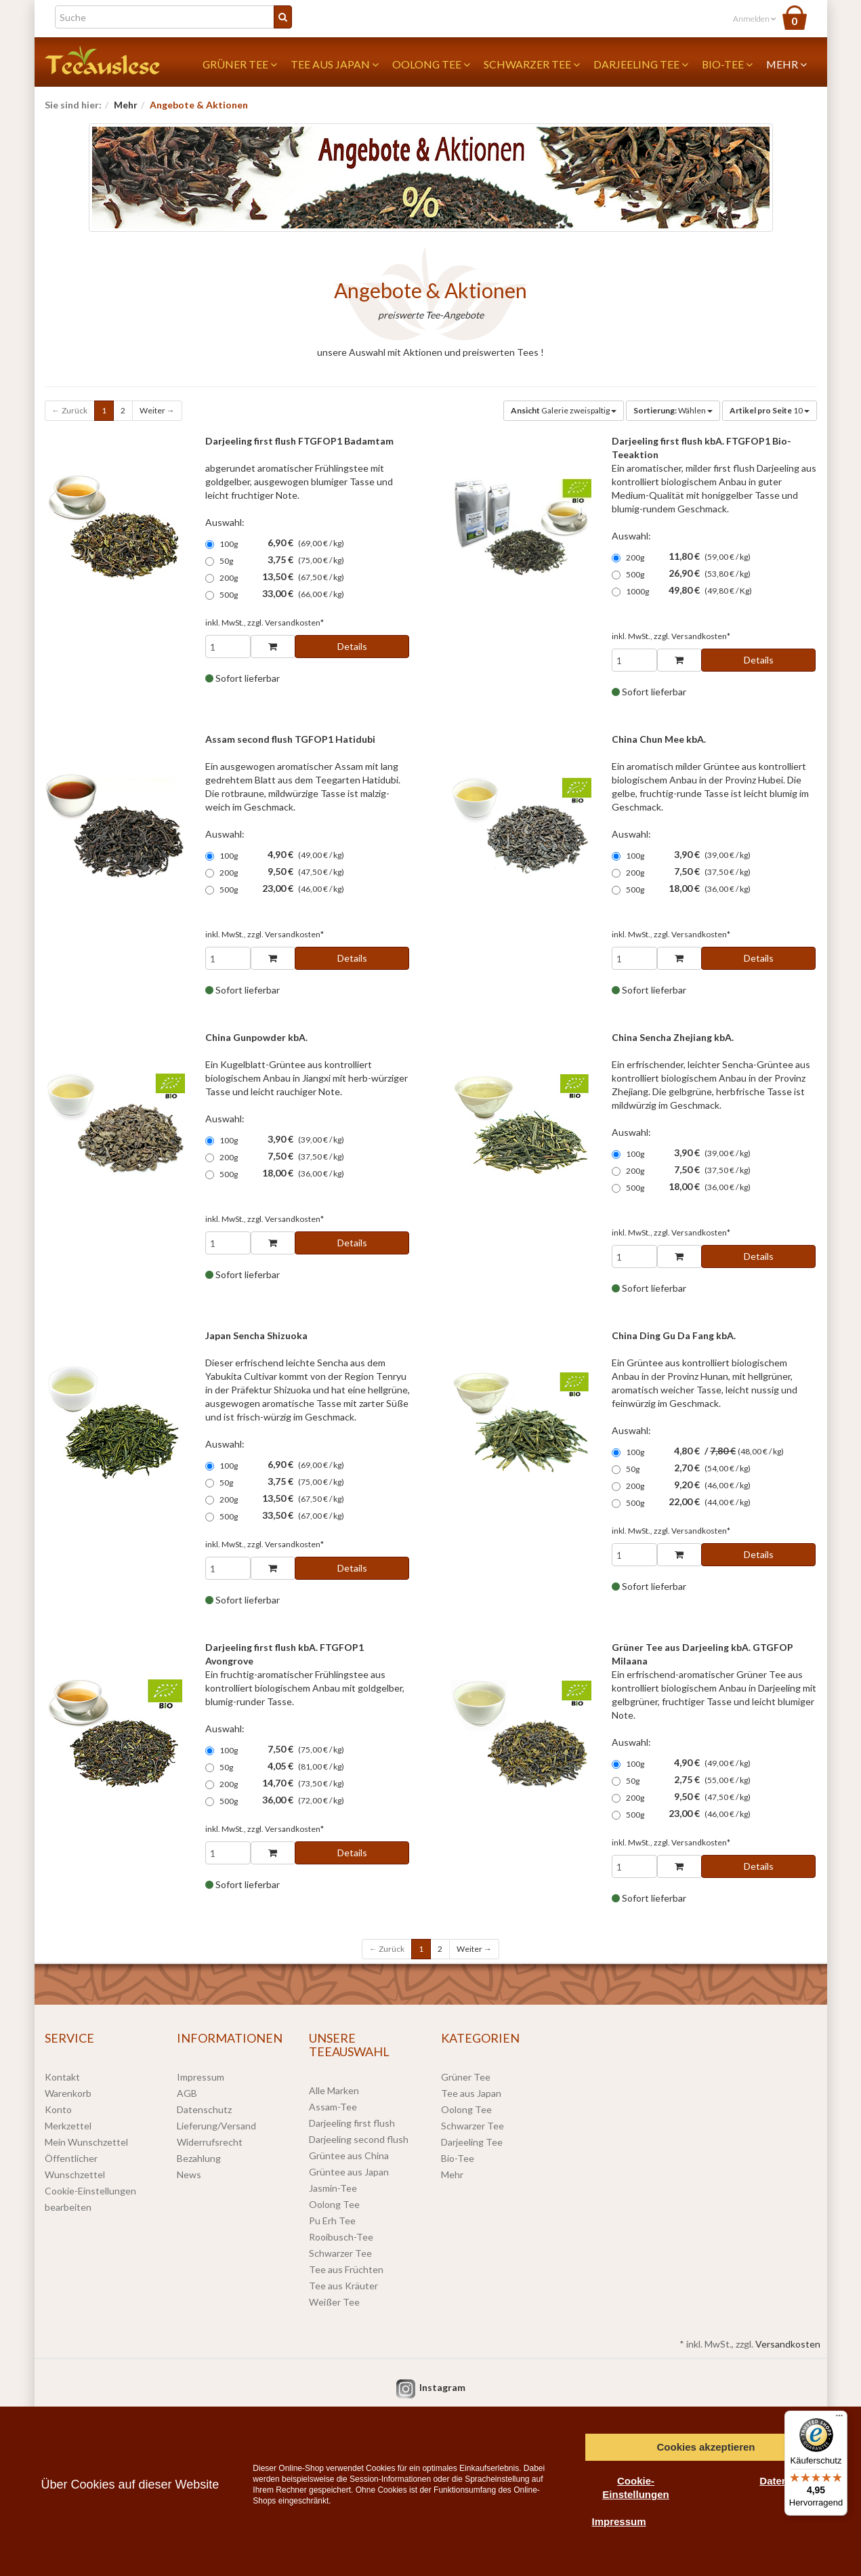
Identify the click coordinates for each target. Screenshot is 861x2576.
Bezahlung (199, 2158)
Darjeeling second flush (358, 2139)
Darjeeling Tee (640, 64)
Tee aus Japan (335, 64)
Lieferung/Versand (216, 2125)
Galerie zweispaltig (563, 410)
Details (352, 646)
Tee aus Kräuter (343, 2285)
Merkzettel (68, 2125)
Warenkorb (68, 2093)
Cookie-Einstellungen (635, 2487)
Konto (58, 2109)
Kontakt (62, 2077)
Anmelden (754, 19)
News (189, 2174)
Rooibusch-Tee (341, 2237)
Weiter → (157, 410)
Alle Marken (334, 2090)
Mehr (786, 64)
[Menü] (839, 2419)
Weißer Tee (334, 2302)
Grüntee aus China (349, 2155)
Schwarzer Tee (532, 64)
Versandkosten (787, 2344)
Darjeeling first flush (352, 2123)
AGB (187, 2093)
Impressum (200, 2077)
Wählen (673, 410)
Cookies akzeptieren (705, 2447)
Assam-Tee (333, 2106)
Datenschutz (204, 2109)
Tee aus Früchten (346, 2269)
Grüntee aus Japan (349, 2172)
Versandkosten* (294, 622)
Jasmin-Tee (333, 2188)
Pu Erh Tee (332, 2220)
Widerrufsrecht (210, 2142)
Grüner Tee (240, 64)
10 (770, 410)
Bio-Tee (727, 64)
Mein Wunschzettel (86, 2142)
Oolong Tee (431, 64)
